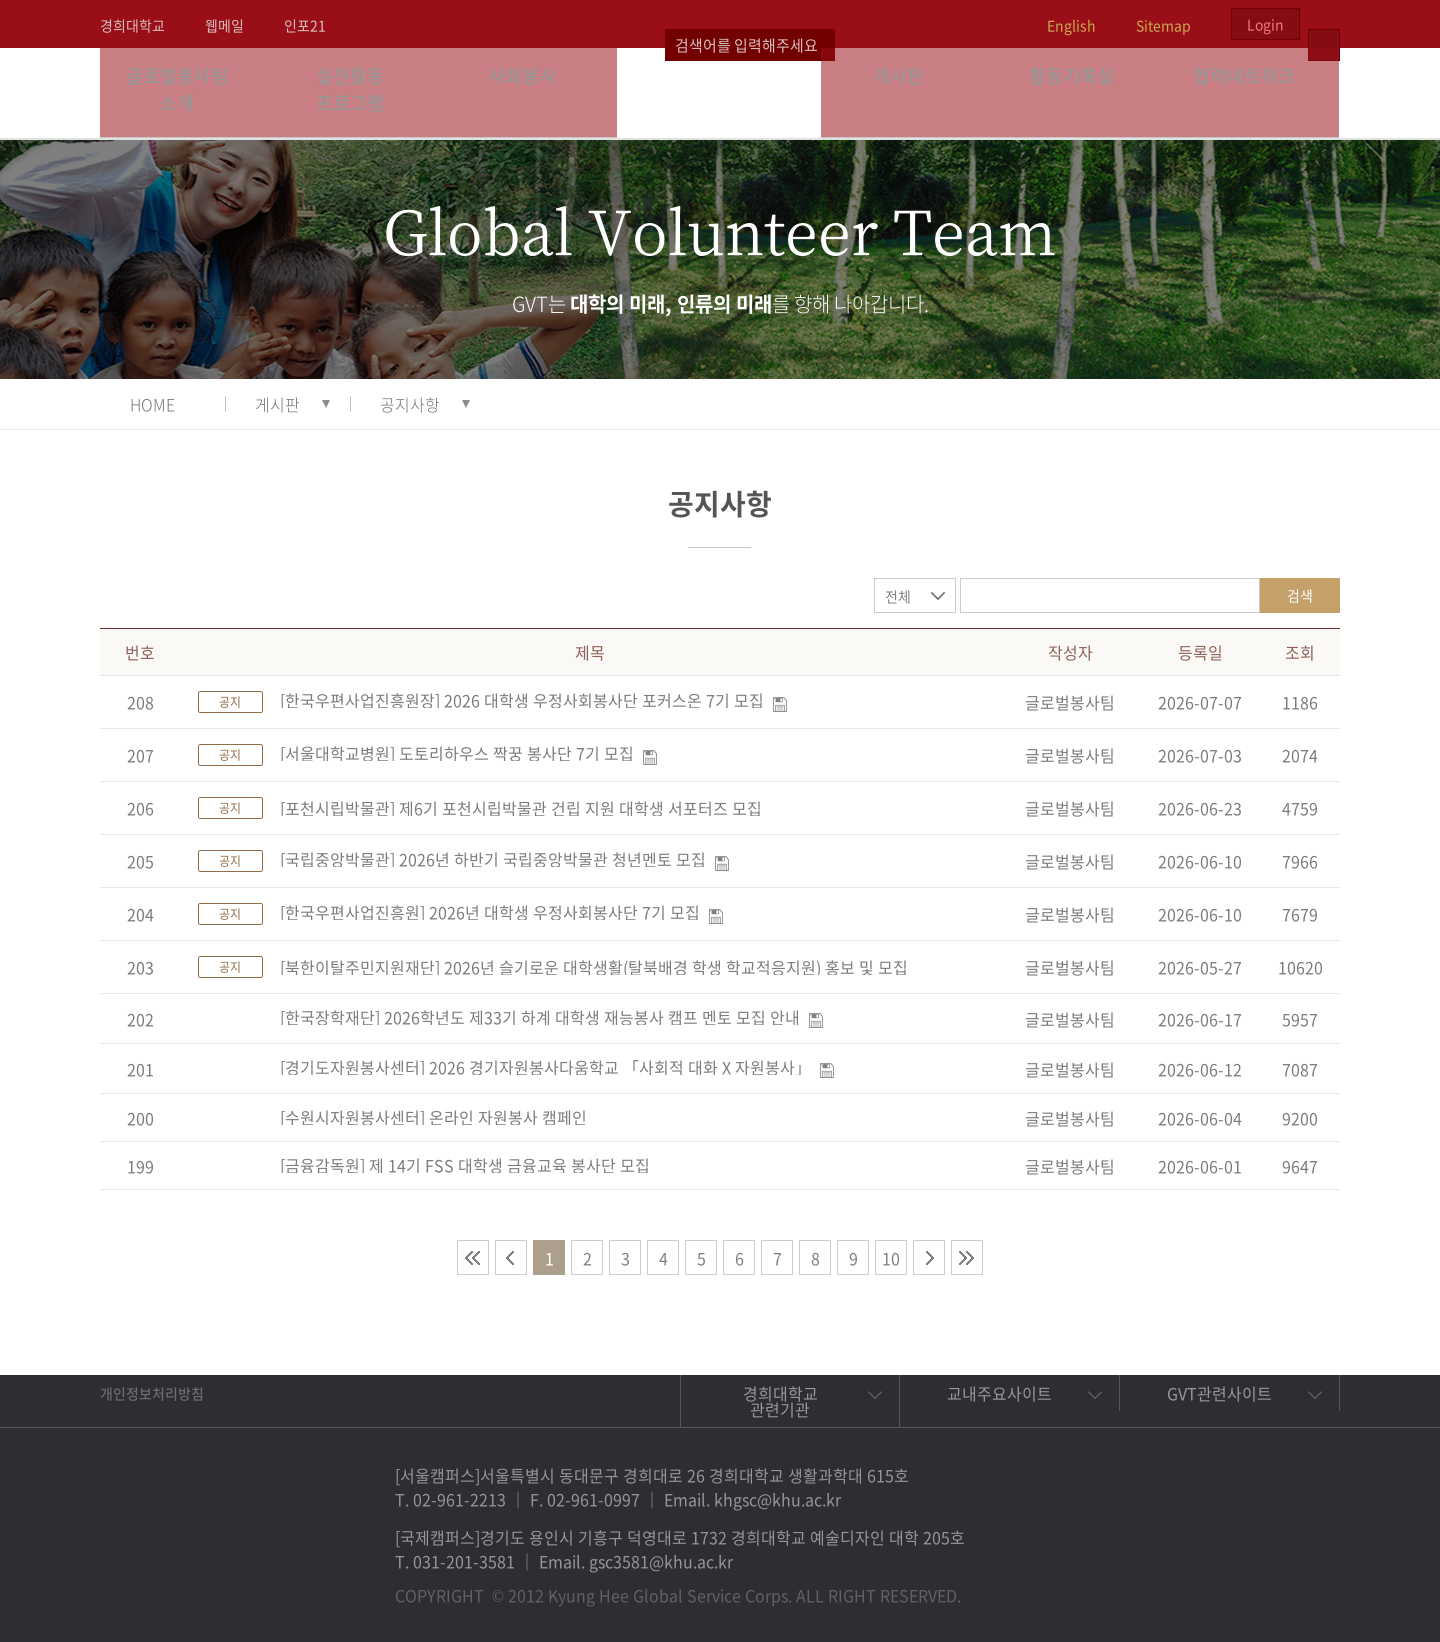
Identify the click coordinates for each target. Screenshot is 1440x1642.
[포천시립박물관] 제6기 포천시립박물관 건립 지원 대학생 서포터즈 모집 (521, 808)
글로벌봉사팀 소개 (186, 92)
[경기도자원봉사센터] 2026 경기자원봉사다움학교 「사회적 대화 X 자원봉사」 (545, 1067)
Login (1265, 24)
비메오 (1256, 1586)
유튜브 (1302, 1586)
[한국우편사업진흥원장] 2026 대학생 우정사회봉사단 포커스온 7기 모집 (522, 700)
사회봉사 (531, 92)
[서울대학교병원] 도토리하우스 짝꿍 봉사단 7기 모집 (457, 753)
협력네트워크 (1253, 92)
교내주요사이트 (999, 1393)
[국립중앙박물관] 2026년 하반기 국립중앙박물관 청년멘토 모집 (493, 859)
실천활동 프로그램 (358, 92)
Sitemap (1163, 25)
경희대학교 (132, 25)
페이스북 (1164, 1586)
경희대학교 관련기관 (780, 1401)
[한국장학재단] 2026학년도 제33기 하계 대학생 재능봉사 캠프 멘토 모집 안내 (540, 1017)
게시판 (908, 92)
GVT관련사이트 (1219, 1393)
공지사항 (410, 404)
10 (891, 1258)
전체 (898, 596)
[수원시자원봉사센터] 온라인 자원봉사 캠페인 (433, 1117)
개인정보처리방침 (152, 1393)
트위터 (1210, 1586)
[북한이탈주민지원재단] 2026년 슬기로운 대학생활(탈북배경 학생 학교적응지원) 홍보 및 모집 (594, 967)
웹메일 (224, 25)
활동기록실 (1080, 92)
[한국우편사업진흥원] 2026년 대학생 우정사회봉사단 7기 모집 (490, 912)
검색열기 (1324, 24)
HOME (152, 404)
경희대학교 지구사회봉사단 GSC (720, 92)
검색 (1300, 595)
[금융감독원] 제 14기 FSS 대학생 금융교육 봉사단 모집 (465, 1165)
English (1071, 25)
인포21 (305, 25)
